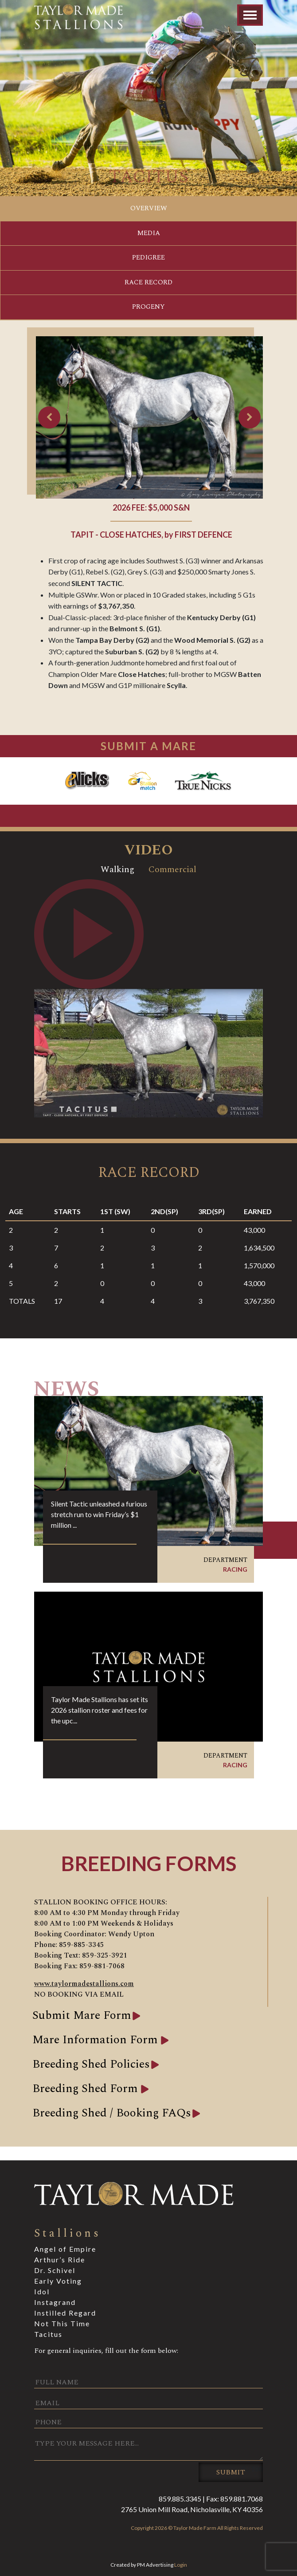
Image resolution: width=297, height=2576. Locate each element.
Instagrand (55, 2302)
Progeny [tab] (148, 307)
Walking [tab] (117, 869)
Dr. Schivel (54, 2270)
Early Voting (58, 2281)
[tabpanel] (148, 998)
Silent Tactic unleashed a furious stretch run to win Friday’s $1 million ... (99, 1514)
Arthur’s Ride (59, 2259)
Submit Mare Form (81, 2015)
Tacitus (48, 2334)
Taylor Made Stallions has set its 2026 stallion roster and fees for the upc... (99, 1710)
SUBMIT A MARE (148, 745)
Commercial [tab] (172, 869)
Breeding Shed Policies (91, 2064)
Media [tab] (148, 233)
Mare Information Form (96, 2040)
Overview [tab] (148, 208)
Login (180, 2564)
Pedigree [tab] (148, 257)
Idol (42, 2291)
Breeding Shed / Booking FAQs (111, 2113)
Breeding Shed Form (86, 2088)
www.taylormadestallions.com (84, 1983)
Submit (230, 2472)
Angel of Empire (65, 2249)
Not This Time (62, 2323)
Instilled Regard (65, 2313)
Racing (235, 1569)
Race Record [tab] (148, 282)
